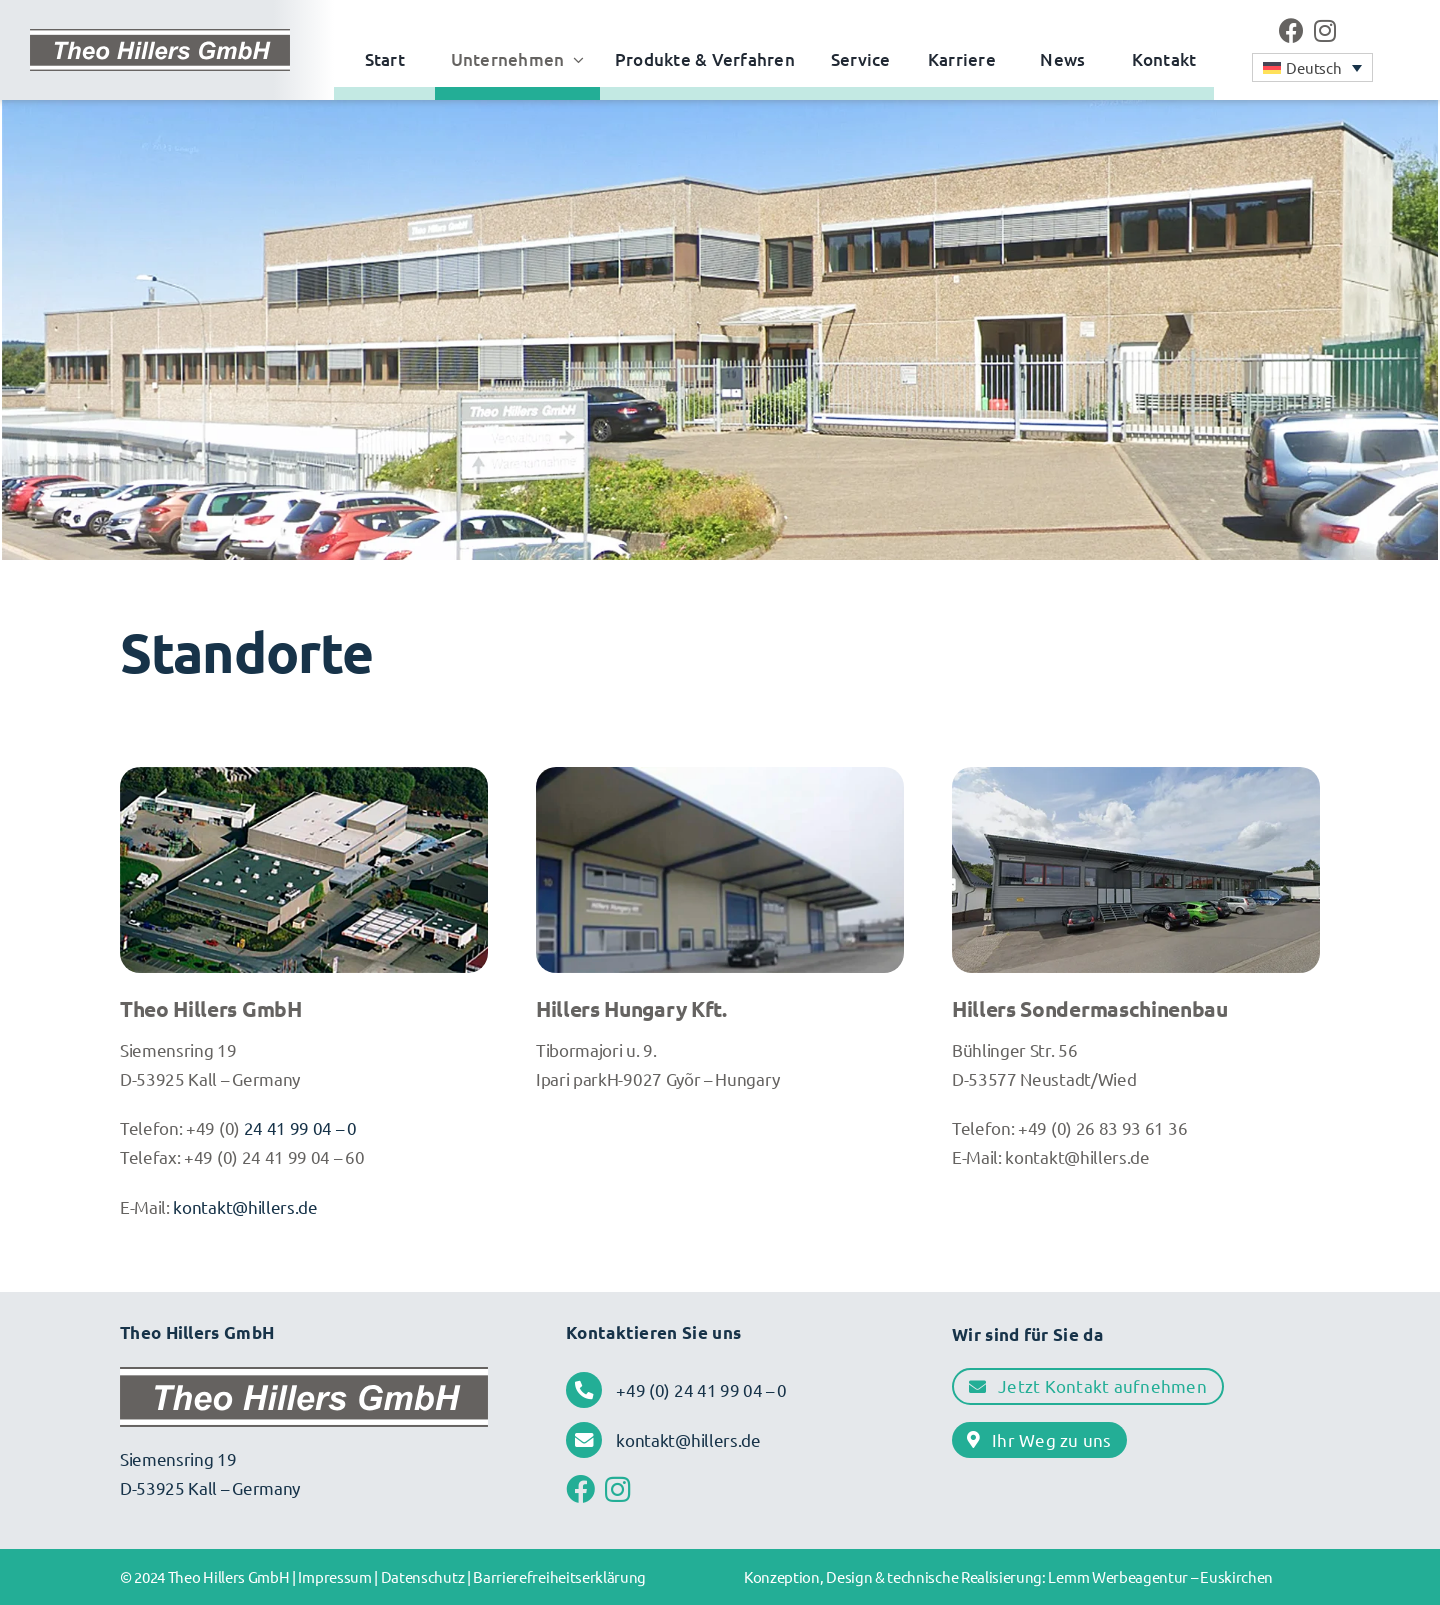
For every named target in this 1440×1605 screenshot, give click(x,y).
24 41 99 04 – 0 (298, 1127)
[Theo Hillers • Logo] (160, 39)
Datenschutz (423, 1576)
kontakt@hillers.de (245, 1206)
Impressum (334, 1576)
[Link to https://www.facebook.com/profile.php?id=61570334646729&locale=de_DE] (1291, 30)
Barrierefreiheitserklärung (559, 1576)
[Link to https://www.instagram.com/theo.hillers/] (1325, 30)
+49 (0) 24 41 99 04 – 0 (701, 1389)
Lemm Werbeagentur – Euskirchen (1160, 1576)
